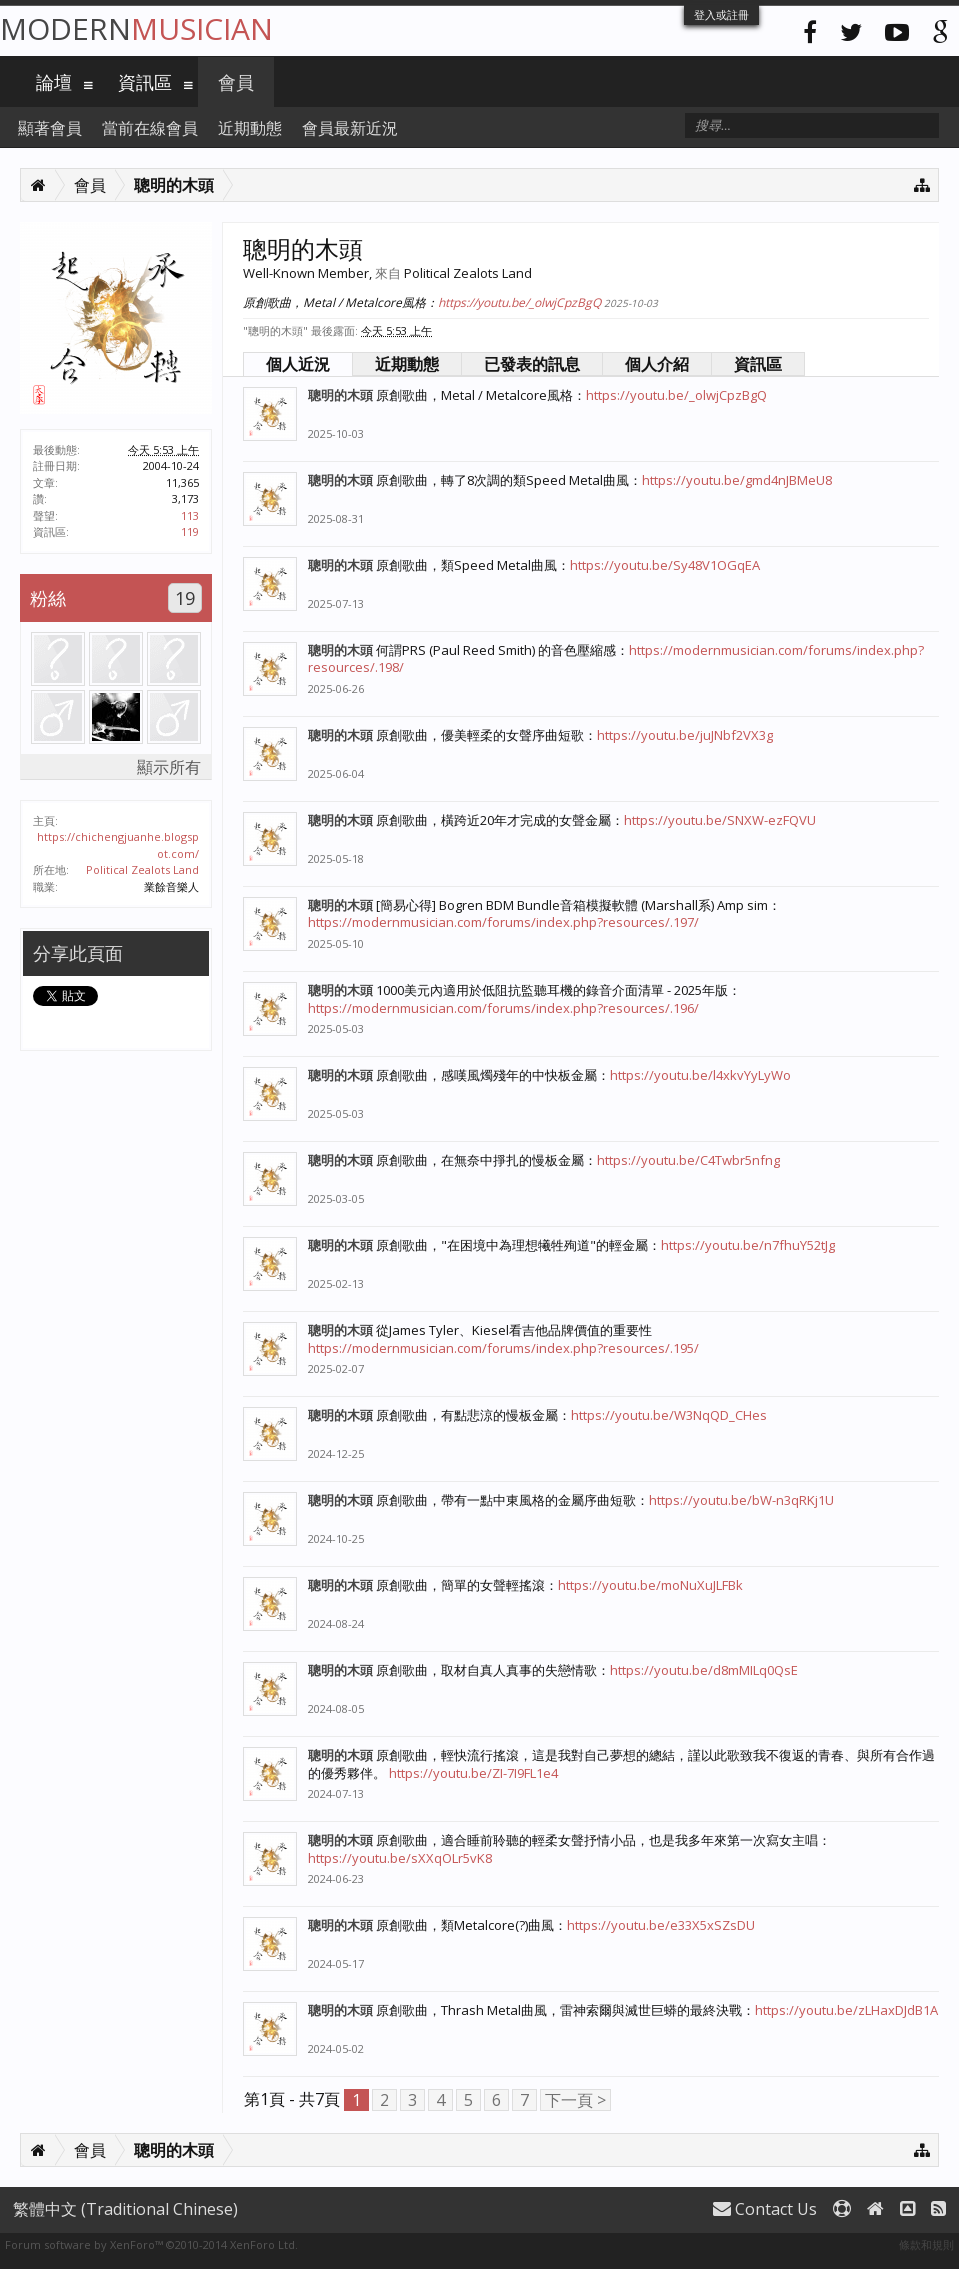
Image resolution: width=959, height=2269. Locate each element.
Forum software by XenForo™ (151, 2244)
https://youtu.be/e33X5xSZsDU (661, 1925)
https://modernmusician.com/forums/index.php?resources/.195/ (503, 1348)
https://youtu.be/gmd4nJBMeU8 (737, 480)
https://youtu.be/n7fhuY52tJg (748, 1245)
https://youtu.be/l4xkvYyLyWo (700, 1075)
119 (190, 531)
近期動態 (407, 364)
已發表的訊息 (532, 364)
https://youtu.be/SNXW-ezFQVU (720, 820)
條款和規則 (926, 2244)
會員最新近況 (350, 128)
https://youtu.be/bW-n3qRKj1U (741, 1500)
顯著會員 (50, 128)
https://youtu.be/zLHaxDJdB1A (846, 2010)
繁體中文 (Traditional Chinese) (125, 2209)
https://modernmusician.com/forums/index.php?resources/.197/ (503, 922)
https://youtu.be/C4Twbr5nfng (688, 1160)
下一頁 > (575, 2100)
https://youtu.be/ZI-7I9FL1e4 (473, 1773)
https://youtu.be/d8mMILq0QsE (704, 1670)
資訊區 (758, 364)
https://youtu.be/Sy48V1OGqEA (665, 565)
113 (190, 515)
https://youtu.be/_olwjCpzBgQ (519, 302)
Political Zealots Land (142, 869)
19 (185, 598)
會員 (236, 82)
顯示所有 (169, 767)
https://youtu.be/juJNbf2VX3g (685, 735)
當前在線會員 (150, 128)
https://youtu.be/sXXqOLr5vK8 (400, 1858)
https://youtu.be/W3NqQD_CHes (669, 1415)
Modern (136, 28)
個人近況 (298, 364)
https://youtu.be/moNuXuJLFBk (650, 1585)
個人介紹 (657, 364)
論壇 (54, 82)
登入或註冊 (721, 14)
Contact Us (765, 2209)
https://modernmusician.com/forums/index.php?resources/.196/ (503, 1008)
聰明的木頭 (340, 395)
